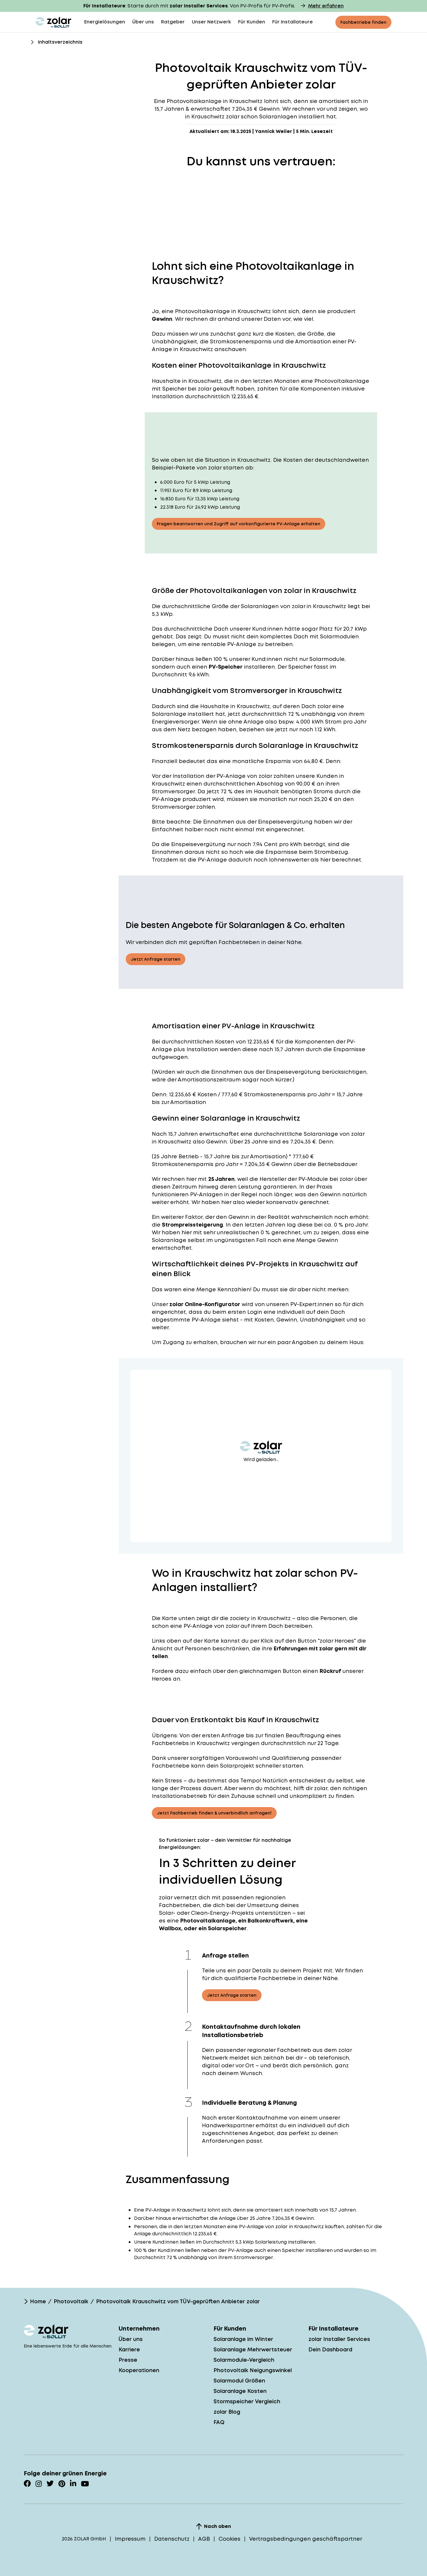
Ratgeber (173, 21)
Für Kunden (251, 21)
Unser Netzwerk (211, 21)
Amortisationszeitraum (209, 1079)
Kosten (224, 1041)
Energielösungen (104, 21)
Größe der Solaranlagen (245, 606)
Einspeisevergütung (285, 821)
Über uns (143, 21)
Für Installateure (292, 21)
